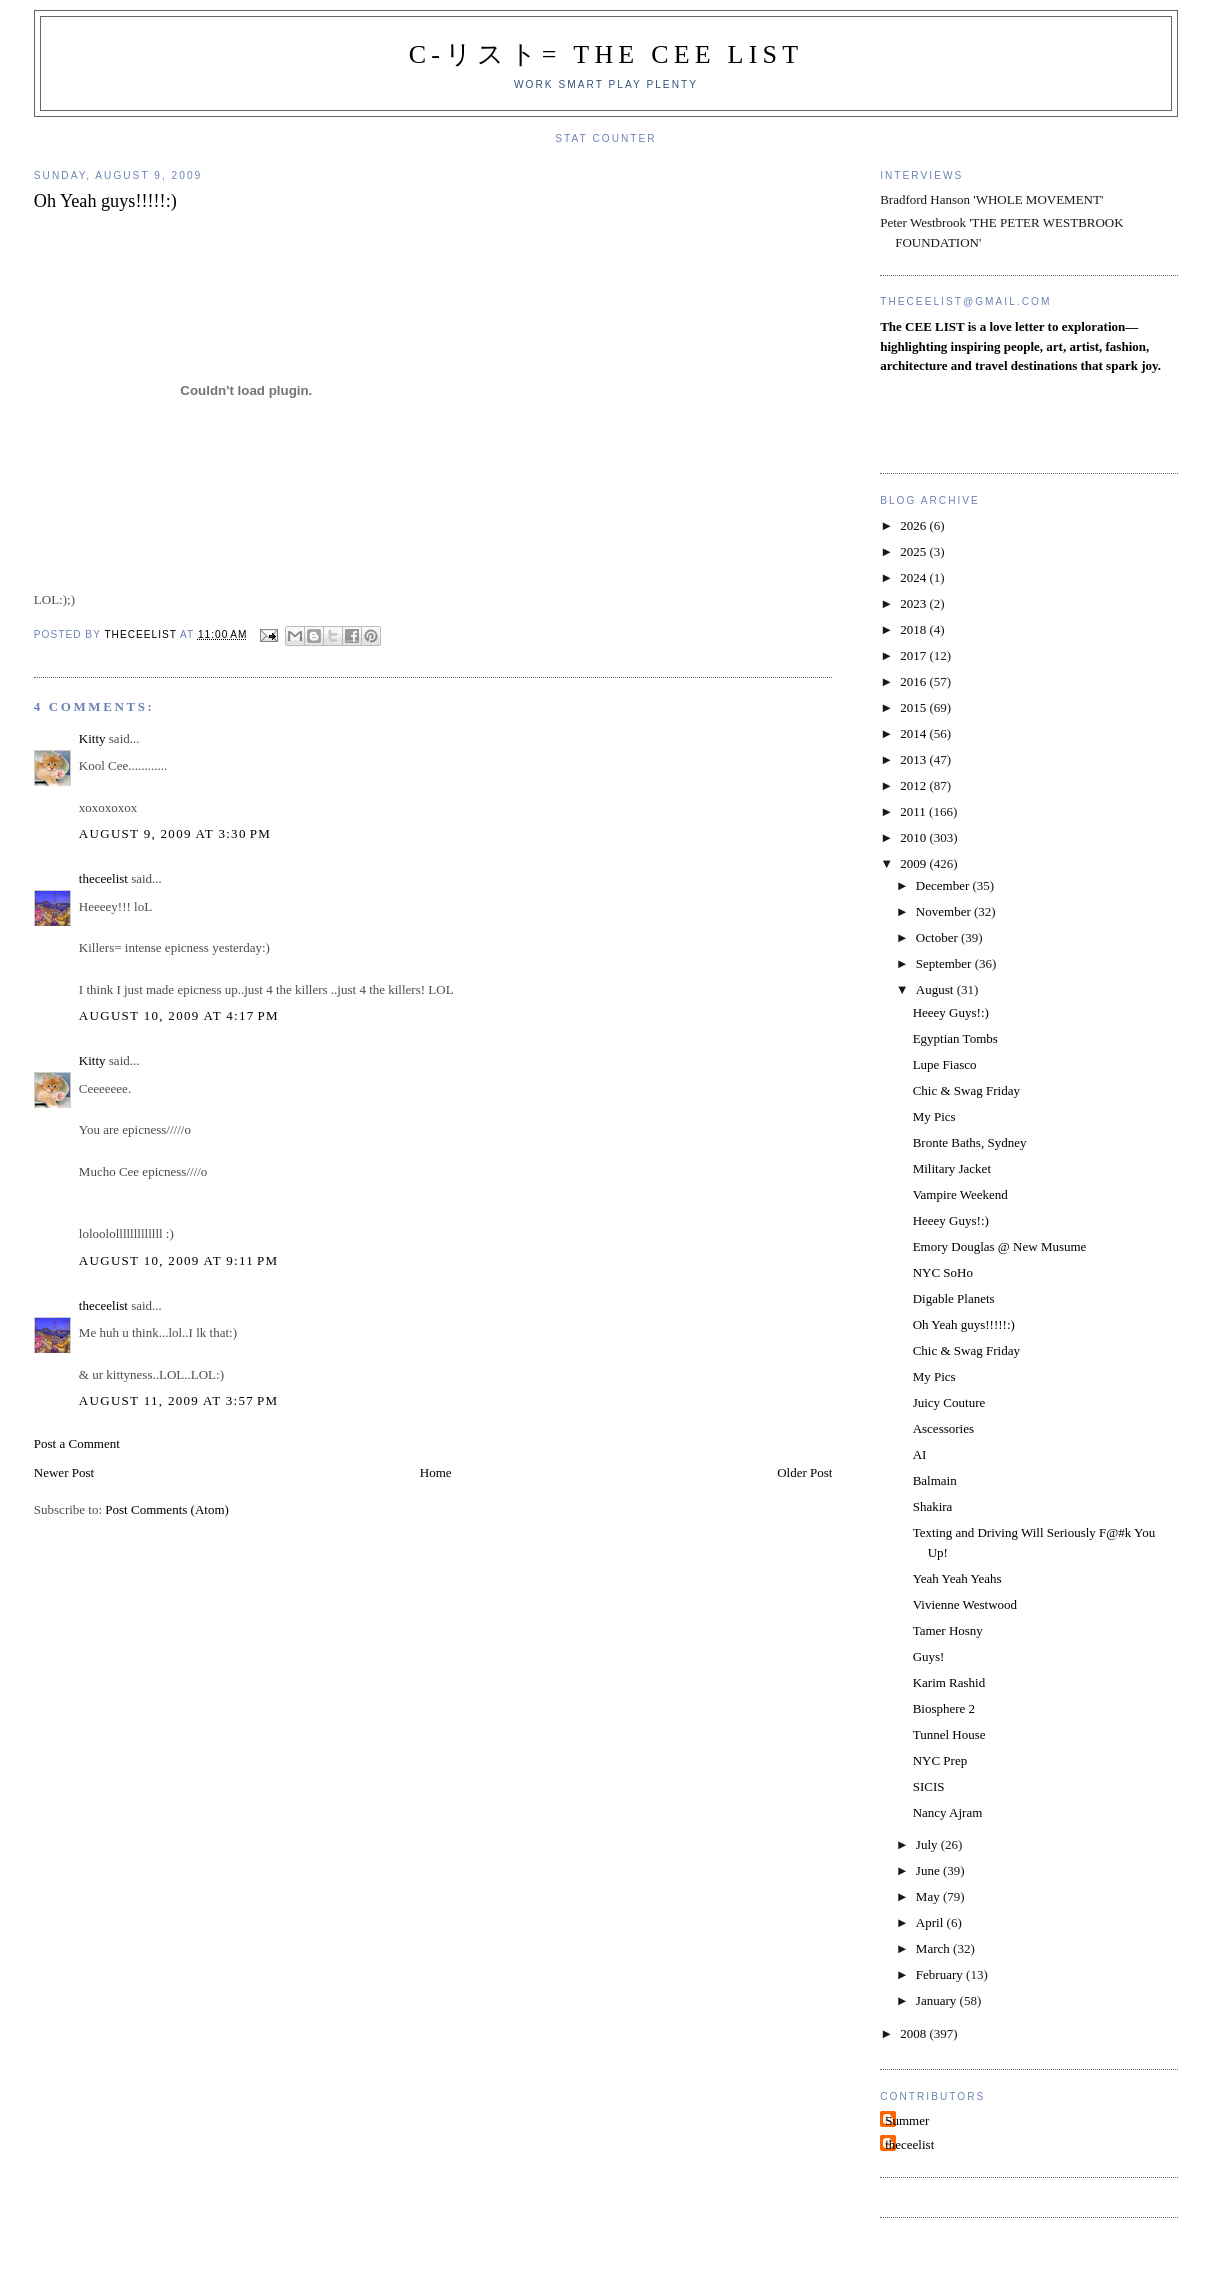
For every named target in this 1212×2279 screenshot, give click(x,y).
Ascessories (943, 1428)
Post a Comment (77, 1443)
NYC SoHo (943, 1272)
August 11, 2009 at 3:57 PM (179, 1400)
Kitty (92, 738)
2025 (914, 551)
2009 (914, 863)
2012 (914, 785)
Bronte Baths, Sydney (970, 1142)
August (936, 989)
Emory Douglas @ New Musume (1000, 1246)
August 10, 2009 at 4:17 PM (179, 1015)
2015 (914, 707)
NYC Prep (940, 1760)
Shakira (933, 1506)
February (941, 1974)
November (945, 911)
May (929, 1896)
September (945, 963)
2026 (914, 525)
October (938, 937)
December (944, 885)
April (931, 1922)
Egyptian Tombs (955, 1038)
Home (436, 1472)
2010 (914, 837)
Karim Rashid (949, 1682)
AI (920, 1454)
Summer (907, 2120)
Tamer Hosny (948, 1630)
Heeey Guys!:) (951, 1012)
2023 (914, 603)
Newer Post (64, 1472)
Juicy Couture (949, 1402)
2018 (914, 629)
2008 (914, 2033)
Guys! (929, 1656)
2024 (914, 577)
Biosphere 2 (944, 1708)
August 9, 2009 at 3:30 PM (175, 833)
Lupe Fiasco (945, 1064)
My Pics (934, 1116)
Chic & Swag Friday (966, 1090)
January (938, 2000)
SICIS (929, 1786)
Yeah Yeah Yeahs (957, 1578)
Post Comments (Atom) (167, 1509)
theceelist (103, 878)
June (929, 1870)
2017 (914, 655)
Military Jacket (952, 1168)
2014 (914, 733)
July (928, 1844)
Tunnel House (949, 1734)
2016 (914, 681)
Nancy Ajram (948, 1812)
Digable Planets (954, 1298)
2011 (914, 811)
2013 (914, 759)
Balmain (935, 1480)
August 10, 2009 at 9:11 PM (179, 1260)
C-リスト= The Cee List (606, 54)
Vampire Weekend (960, 1194)
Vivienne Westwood (965, 1604)
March (934, 1948)
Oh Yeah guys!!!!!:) (964, 1324)
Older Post (804, 1472)
